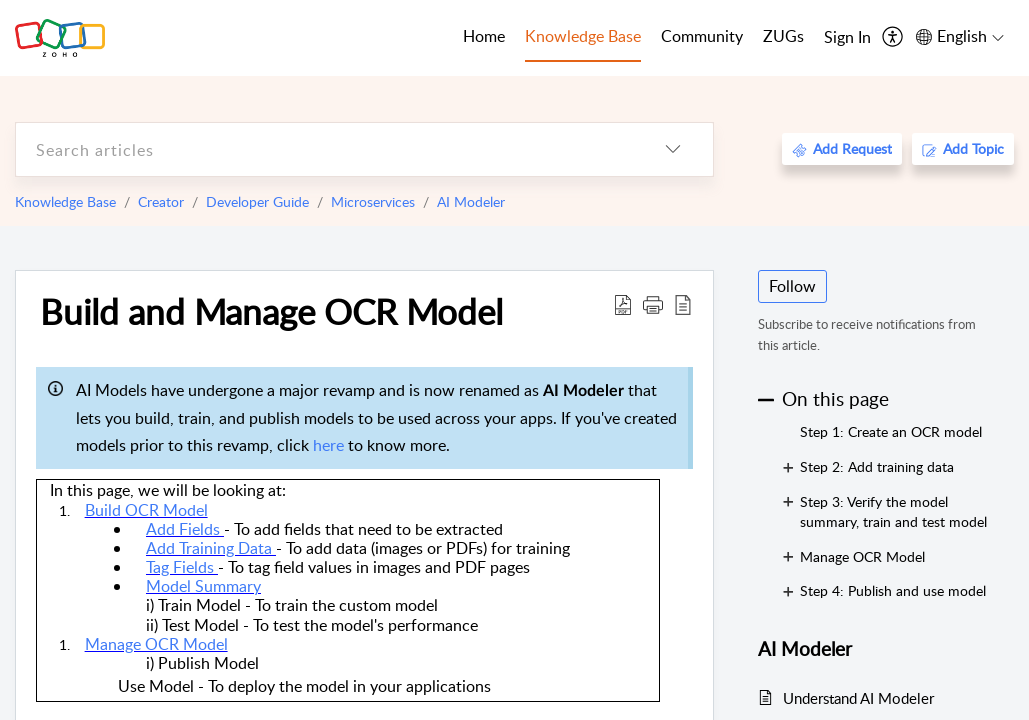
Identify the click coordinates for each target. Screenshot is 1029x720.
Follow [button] (792, 286)
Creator (161, 201)
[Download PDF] (623, 304)
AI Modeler (471, 201)
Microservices (373, 201)
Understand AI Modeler (858, 698)
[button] (653, 304)
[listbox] (673, 149)
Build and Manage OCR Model (271, 311)
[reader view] (683, 304)
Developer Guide (257, 201)
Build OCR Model (146, 510)
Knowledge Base (65, 201)
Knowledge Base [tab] (583, 36)
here (330, 445)
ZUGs (783, 36)
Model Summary (203, 586)
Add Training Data (211, 548)
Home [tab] (484, 36)
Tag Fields (182, 567)
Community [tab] (702, 36)
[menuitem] (847, 38)
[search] (324, 149)
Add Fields (185, 529)
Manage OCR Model (156, 644)
